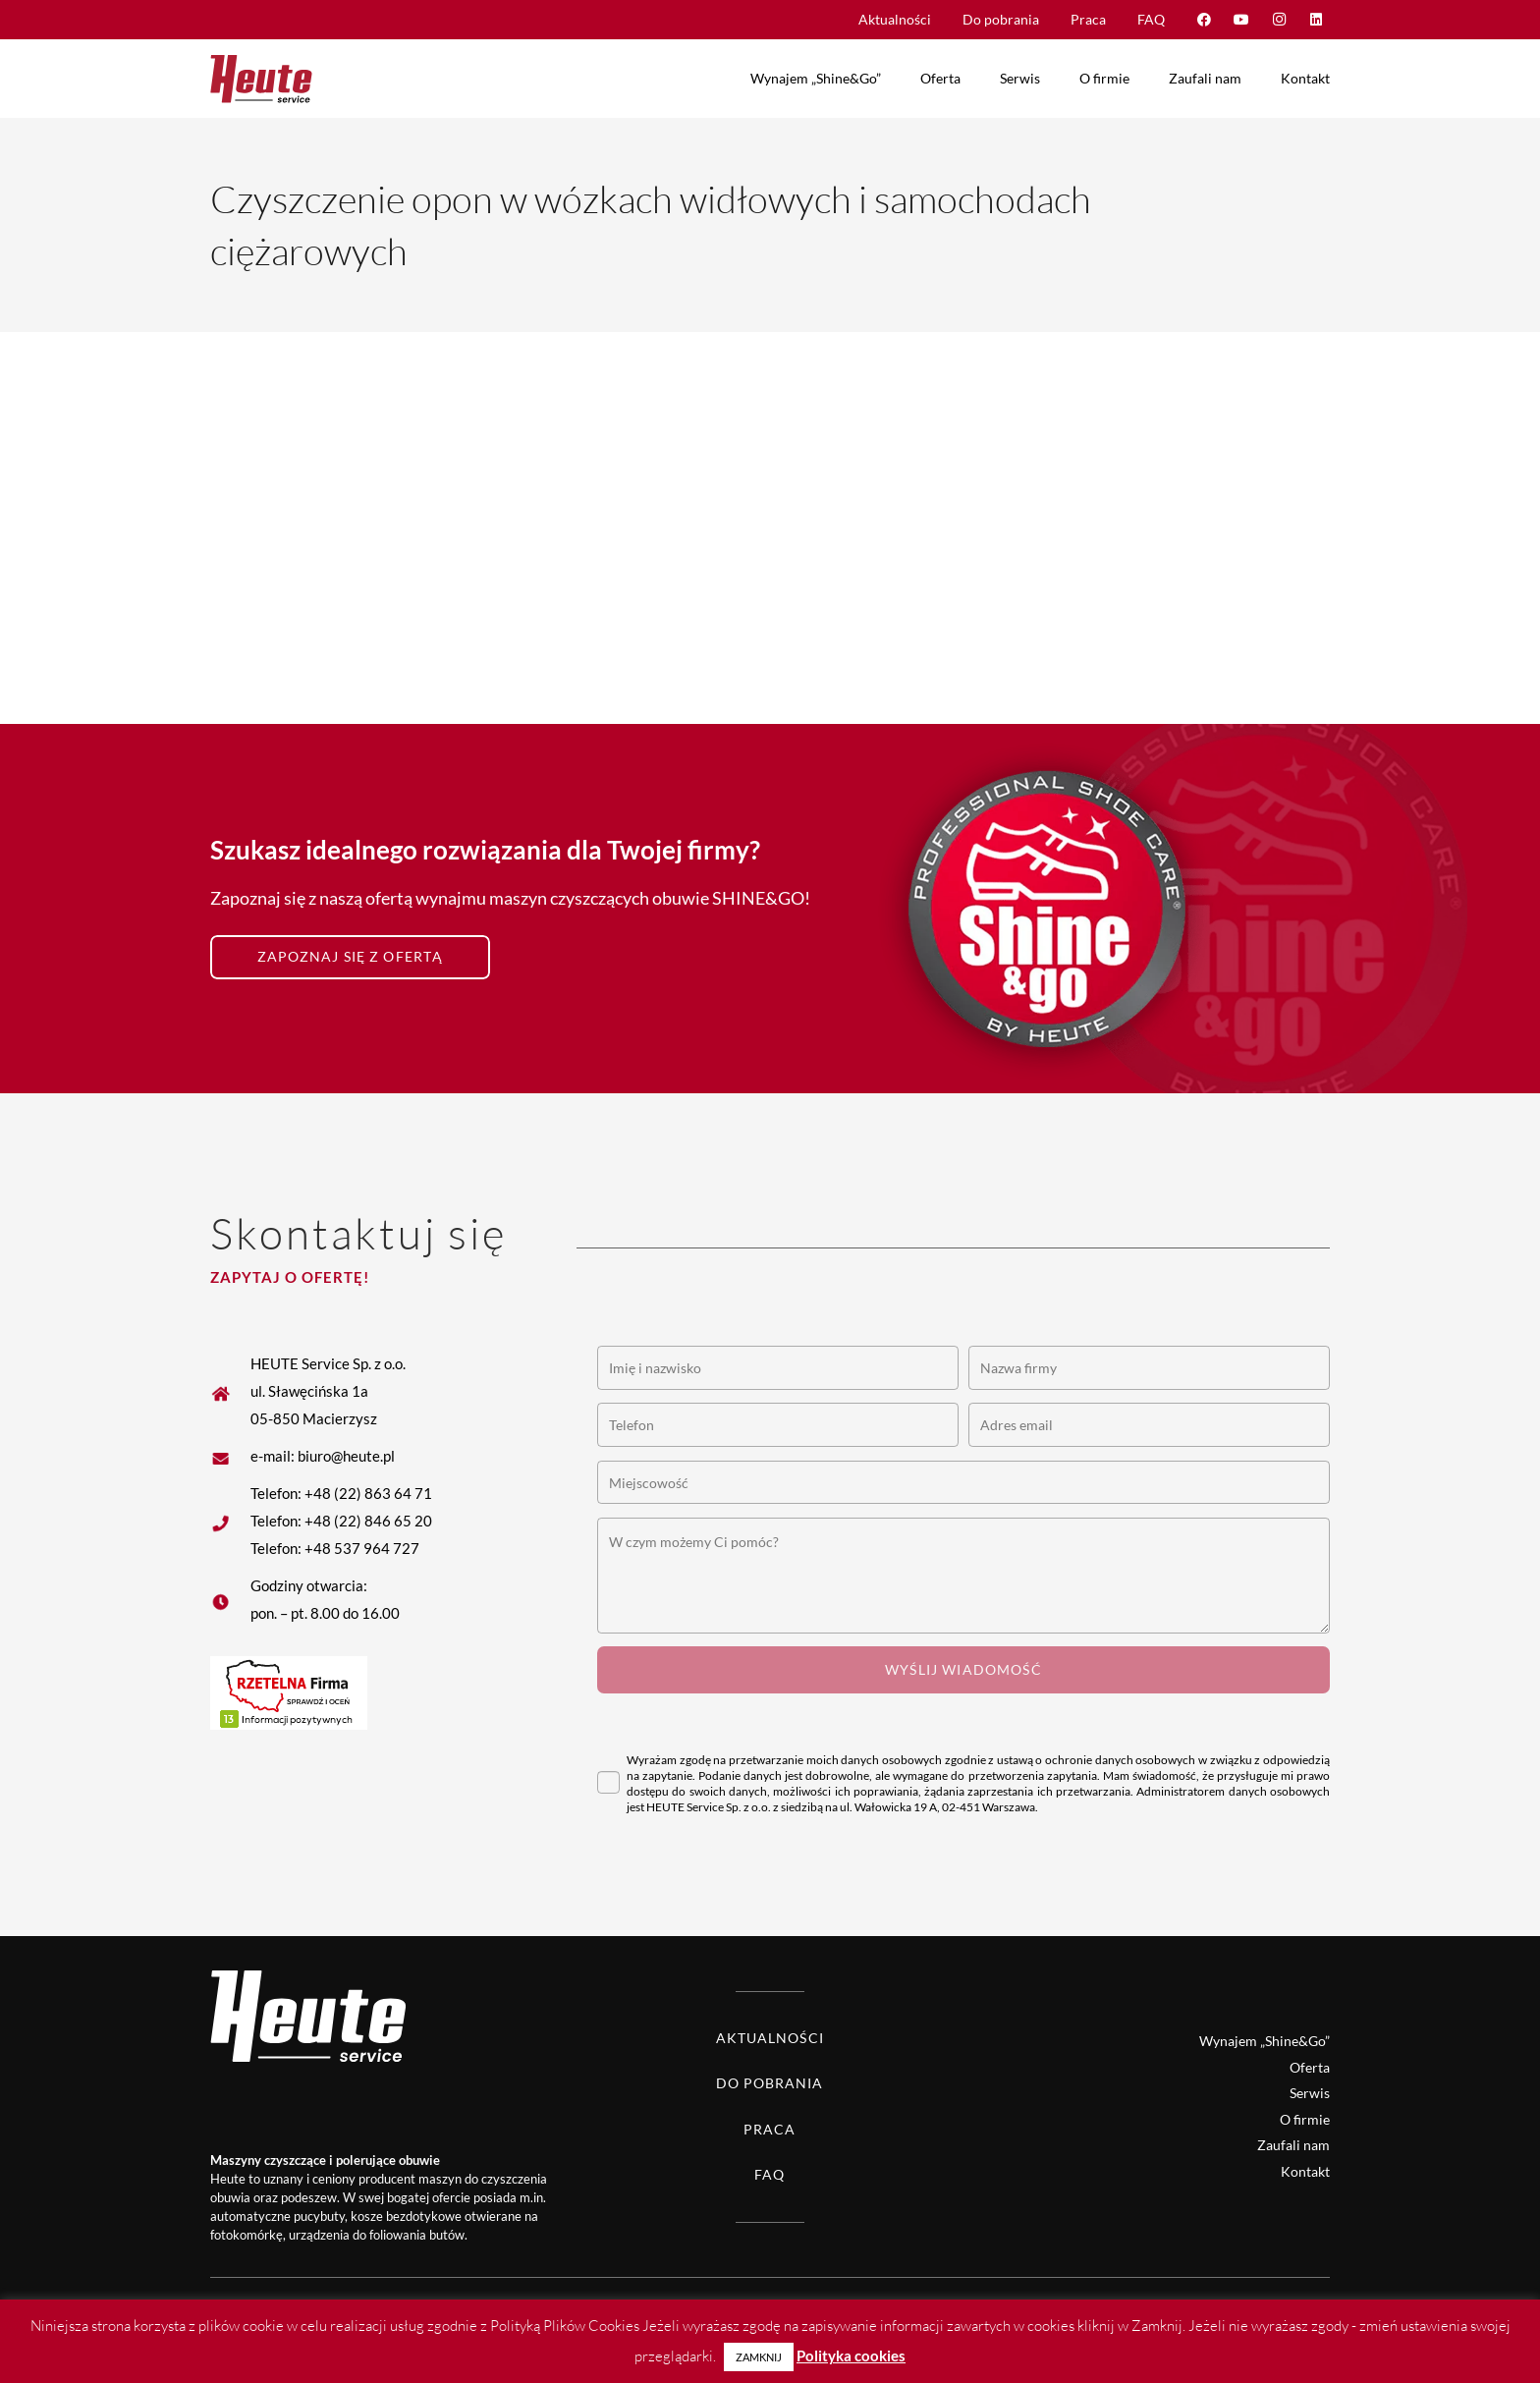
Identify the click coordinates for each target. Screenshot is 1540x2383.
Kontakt (1305, 2171)
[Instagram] (1278, 19)
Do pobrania (769, 2083)
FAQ (769, 2174)
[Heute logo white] (274, 2015)
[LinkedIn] (1316, 19)
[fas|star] (230, 1456)
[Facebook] (1204, 19)
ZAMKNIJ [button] (759, 2357)
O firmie (1305, 2119)
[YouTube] (1241, 19)
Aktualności (770, 2037)
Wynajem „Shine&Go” (1264, 2040)
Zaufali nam (1293, 2144)
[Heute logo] (261, 78)
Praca (769, 2129)
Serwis (1310, 2092)
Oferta (1310, 2067)
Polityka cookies (851, 2355)
